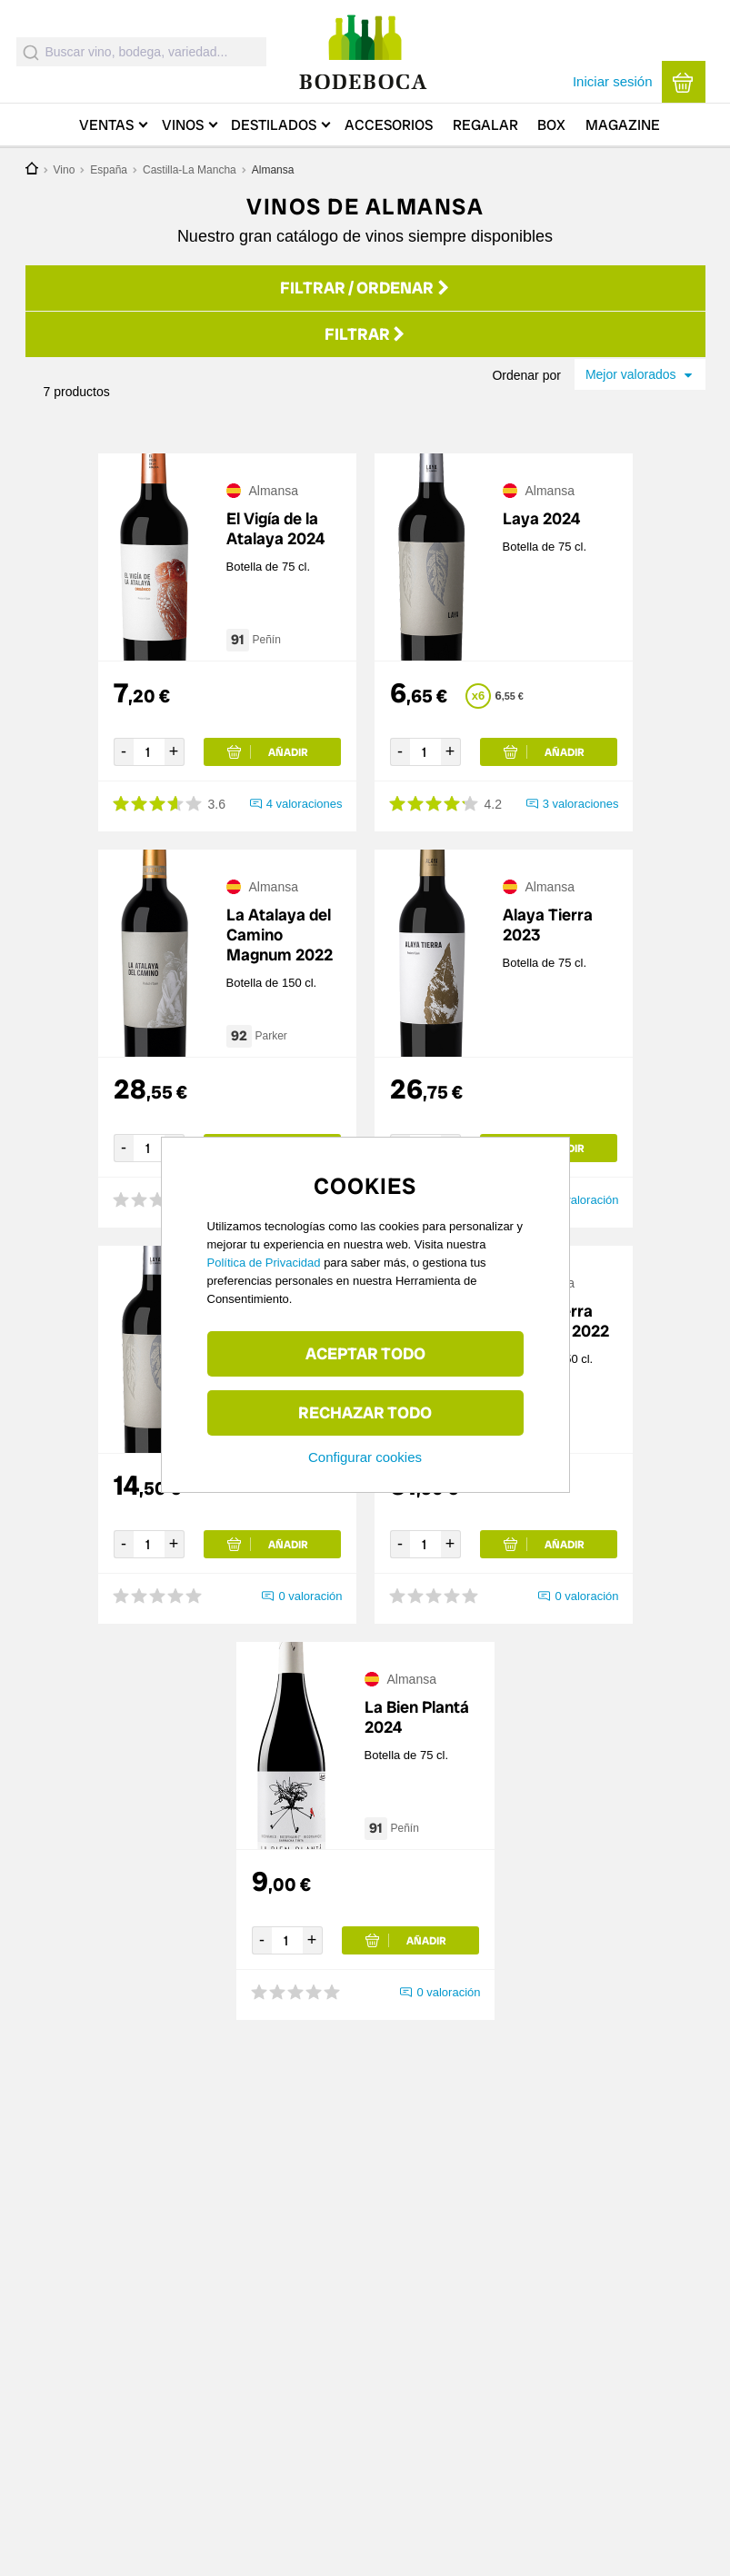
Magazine (622, 124)
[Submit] (30, 51)
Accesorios (389, 124)
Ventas (106, 124)
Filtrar (366, 336)
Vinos (183, 124)
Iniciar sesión (613, 81)
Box (551, 124)
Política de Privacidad (264, 1262)
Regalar (485, 124)
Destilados (273, 124)
